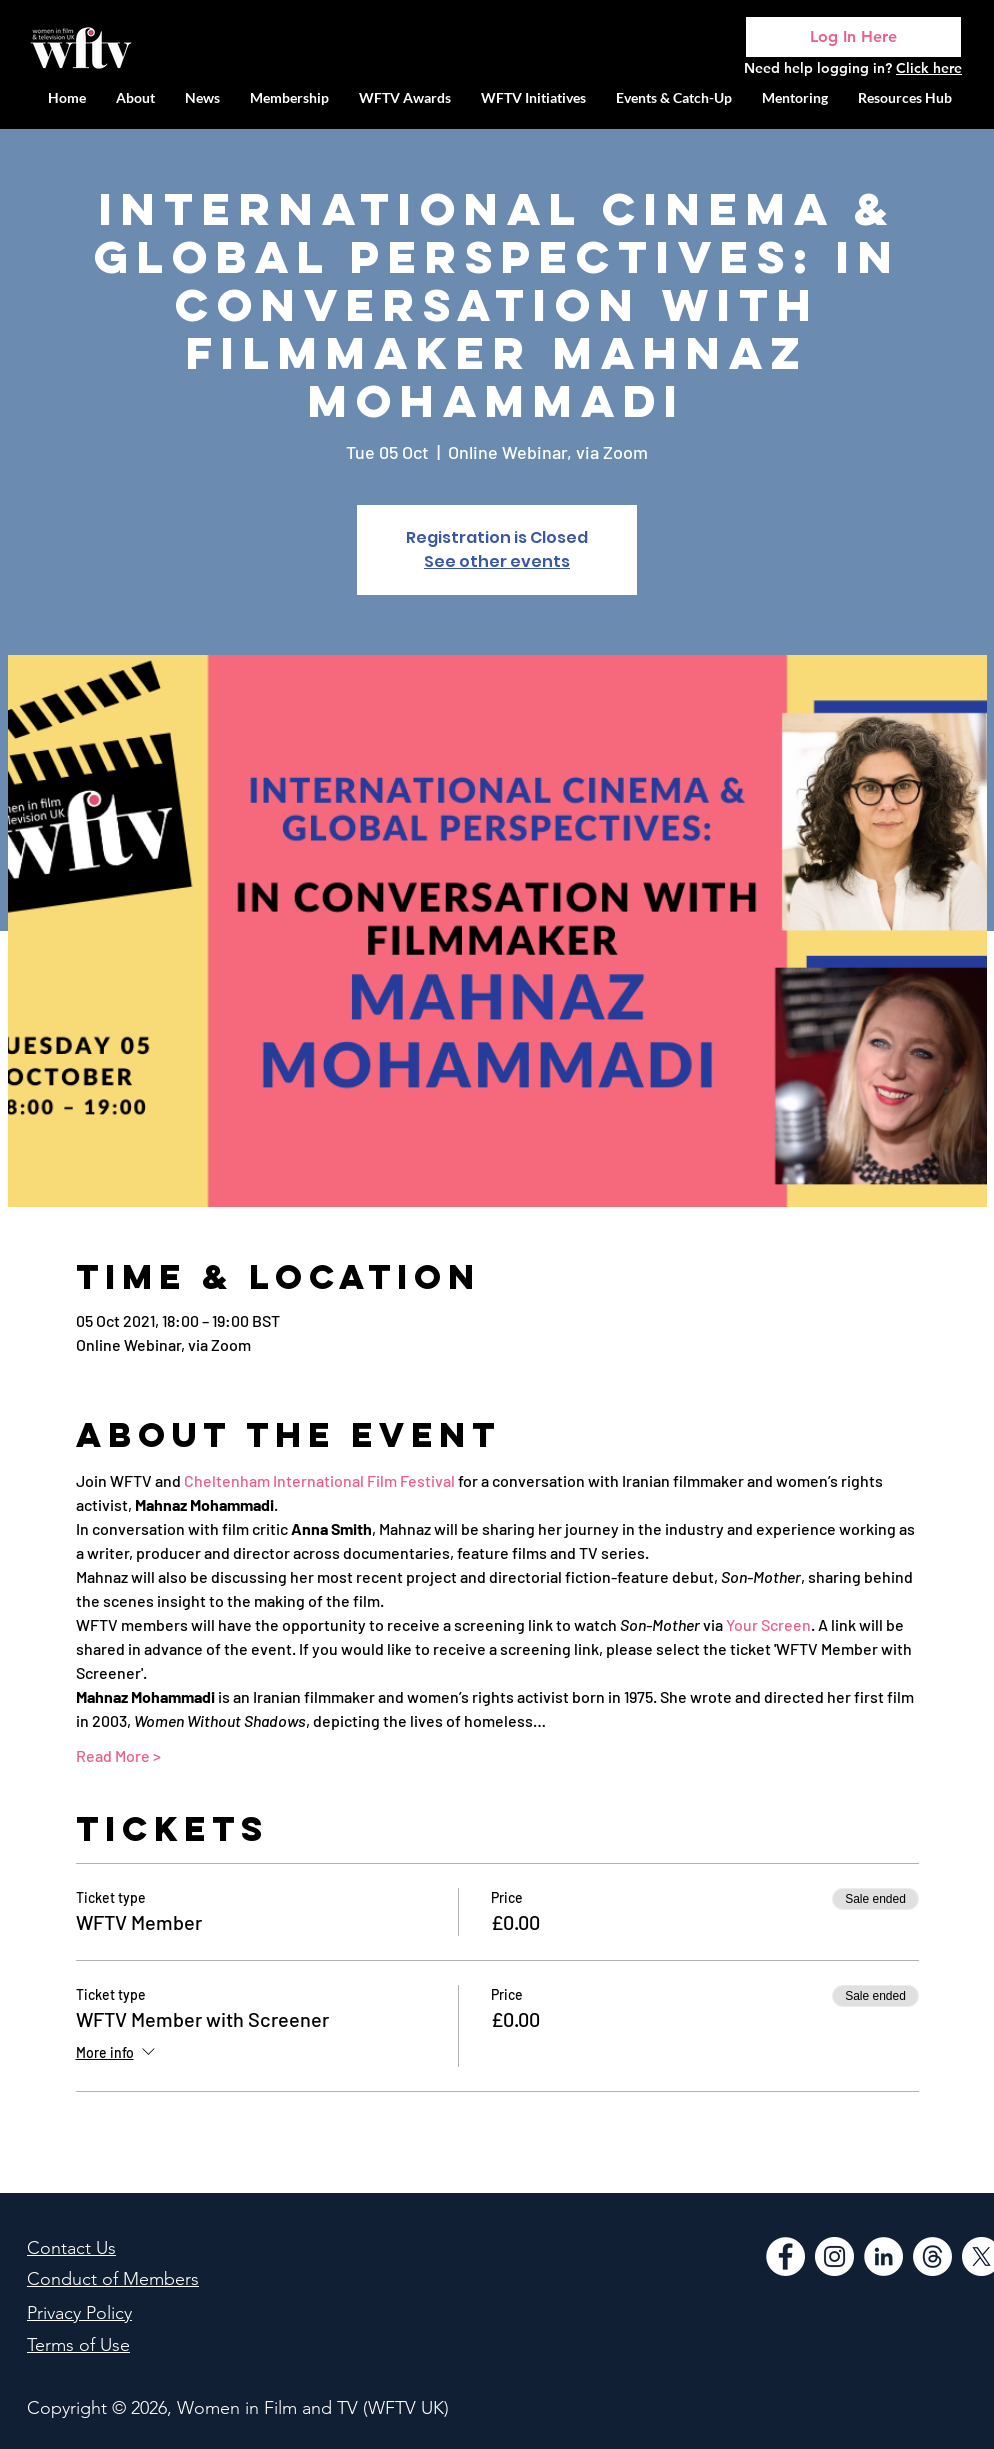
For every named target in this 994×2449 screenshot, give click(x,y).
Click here (929, 68)
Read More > (118, 1755)
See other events (497, 561)
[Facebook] (785, 2256)
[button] (533, 97)
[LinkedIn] (883, 2256)
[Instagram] (834, 2256)
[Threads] (932, 2256)
